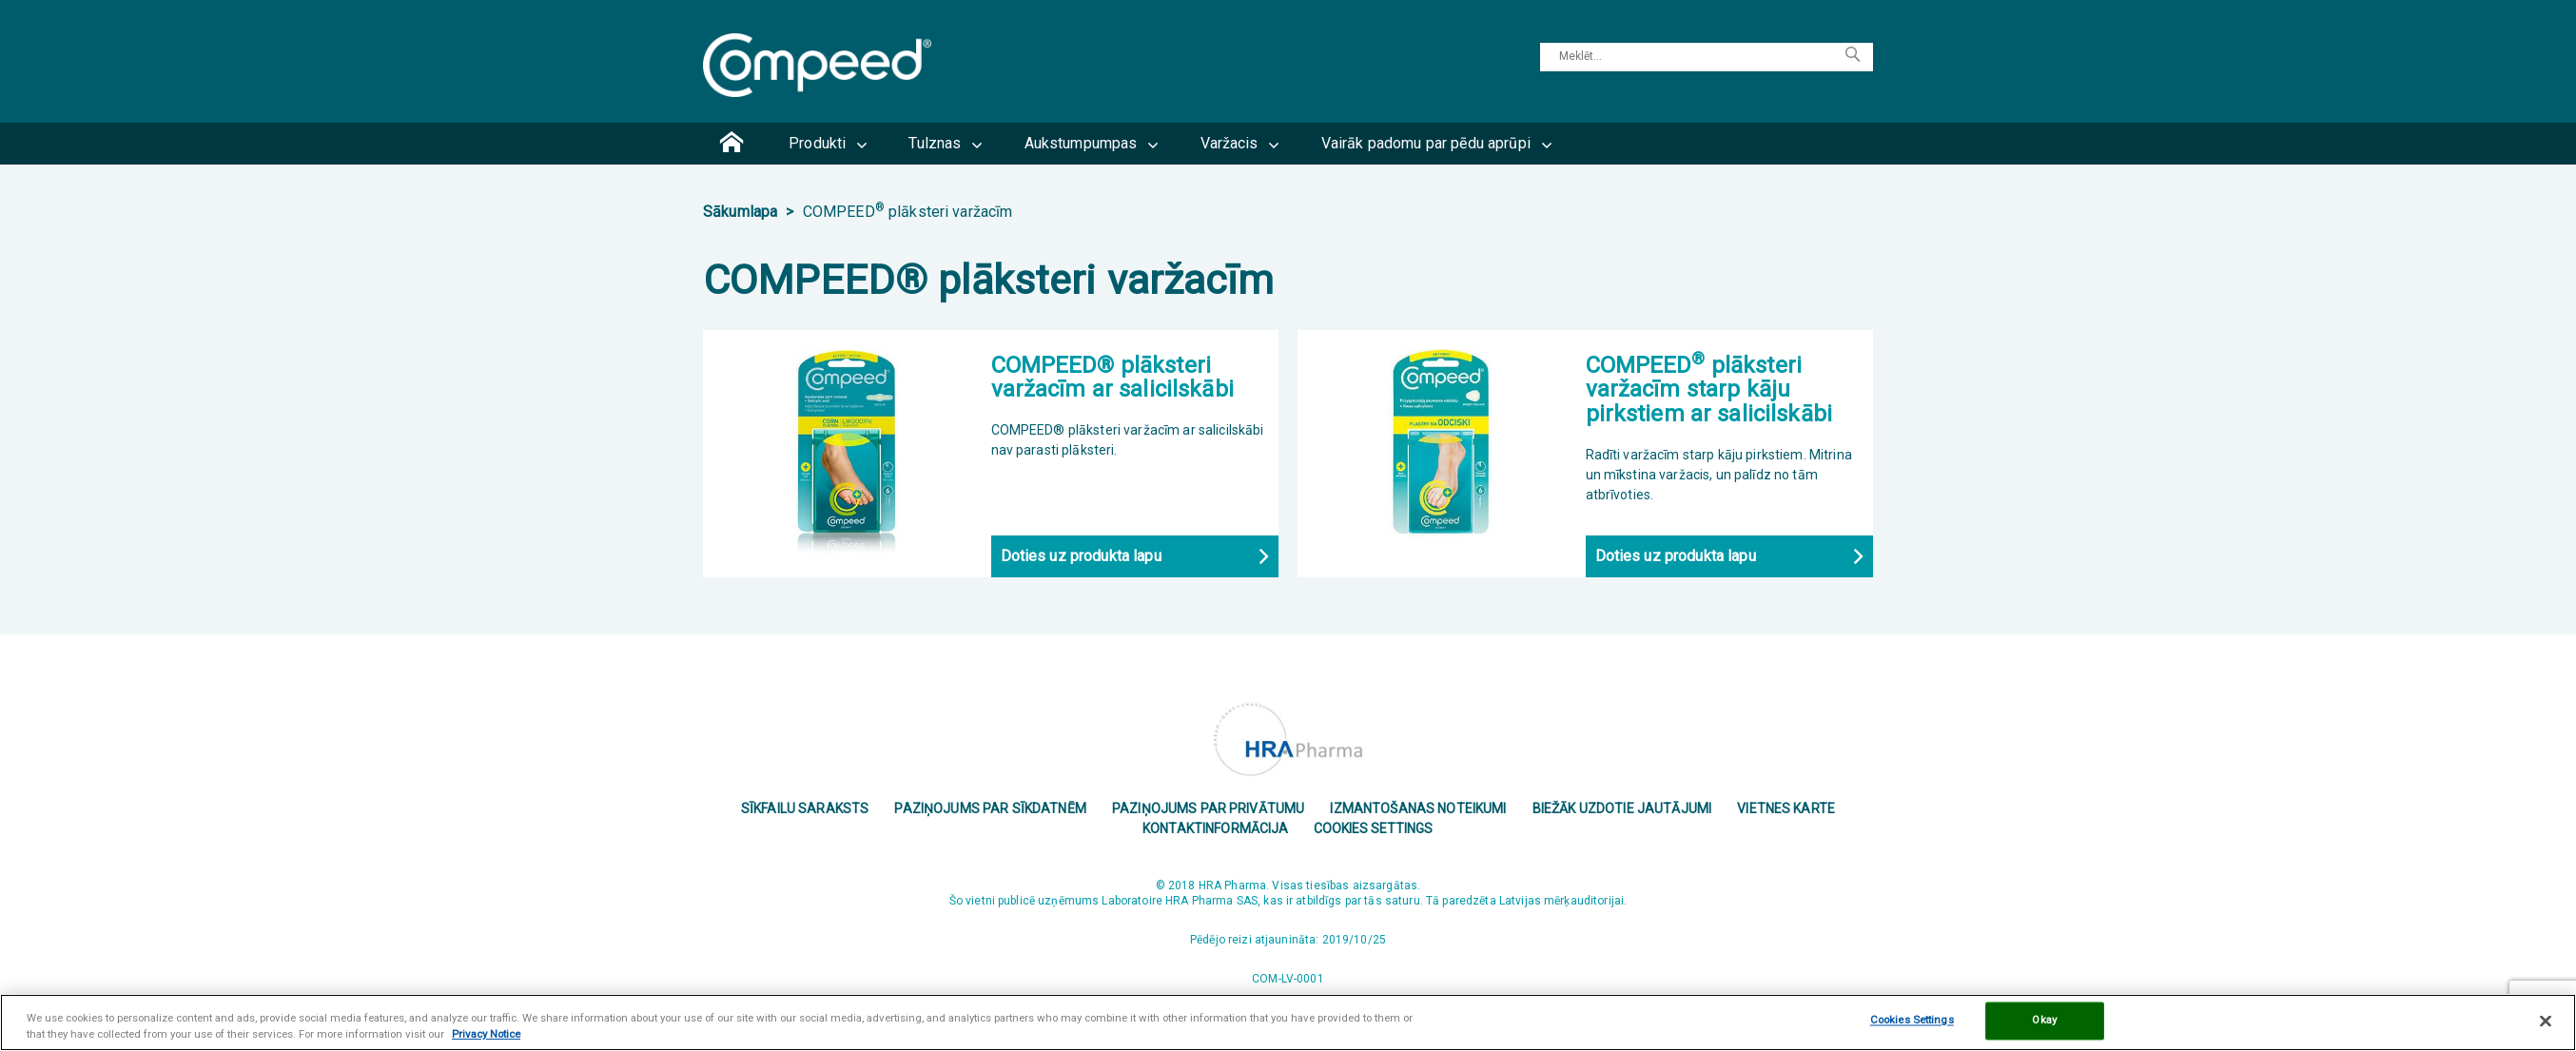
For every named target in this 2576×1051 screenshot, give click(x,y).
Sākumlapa (742, 212)
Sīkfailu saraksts (804, 808)
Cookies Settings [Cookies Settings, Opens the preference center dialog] (1912, 1020)
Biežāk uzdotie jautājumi (1621, 808)
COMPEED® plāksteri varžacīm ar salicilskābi (1112, 377)
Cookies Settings (1374, 827)
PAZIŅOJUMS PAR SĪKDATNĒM (989, 808)
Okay (2044, 1020)
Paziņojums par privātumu (1208, 808)
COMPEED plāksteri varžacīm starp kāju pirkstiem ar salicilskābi (1709, 389)
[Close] (2545, 1020)
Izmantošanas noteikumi (1418, 808)
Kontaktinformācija (1215, 827)
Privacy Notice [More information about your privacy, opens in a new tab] (486, 1034)
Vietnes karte (1786, 808)
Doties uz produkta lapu (1081, 556)
